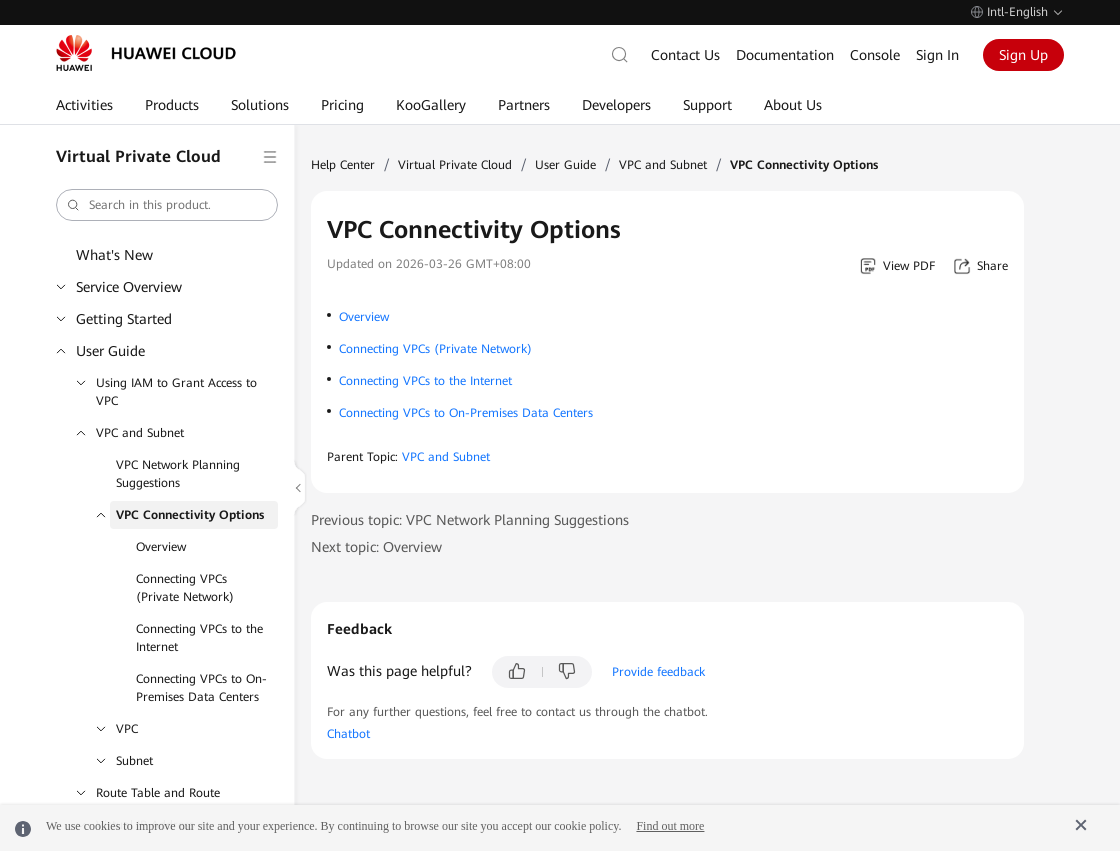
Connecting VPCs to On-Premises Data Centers (201, 688)
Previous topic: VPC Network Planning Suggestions (470, 520)
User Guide (110, 351)
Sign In (937, 55)
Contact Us (685, 55)
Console (875, 55)
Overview (161, 547)
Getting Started (124, 319)
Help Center (343, 165)
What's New (114, 255)
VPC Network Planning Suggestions (178, 474)
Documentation (785, 55)
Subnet (134, 761)
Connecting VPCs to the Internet (199, 638)
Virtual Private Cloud (455, 165)
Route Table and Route (158, 793)
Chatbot (348, 734)
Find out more (670, 826)
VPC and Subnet (140, 433)
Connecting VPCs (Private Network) (185, 588)
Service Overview (129, 287)
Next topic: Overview (376, 547)
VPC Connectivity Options (190, 515)
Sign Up (1023, 55)
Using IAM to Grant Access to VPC (176, 392)
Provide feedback (658, 672)
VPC (127, 729)
